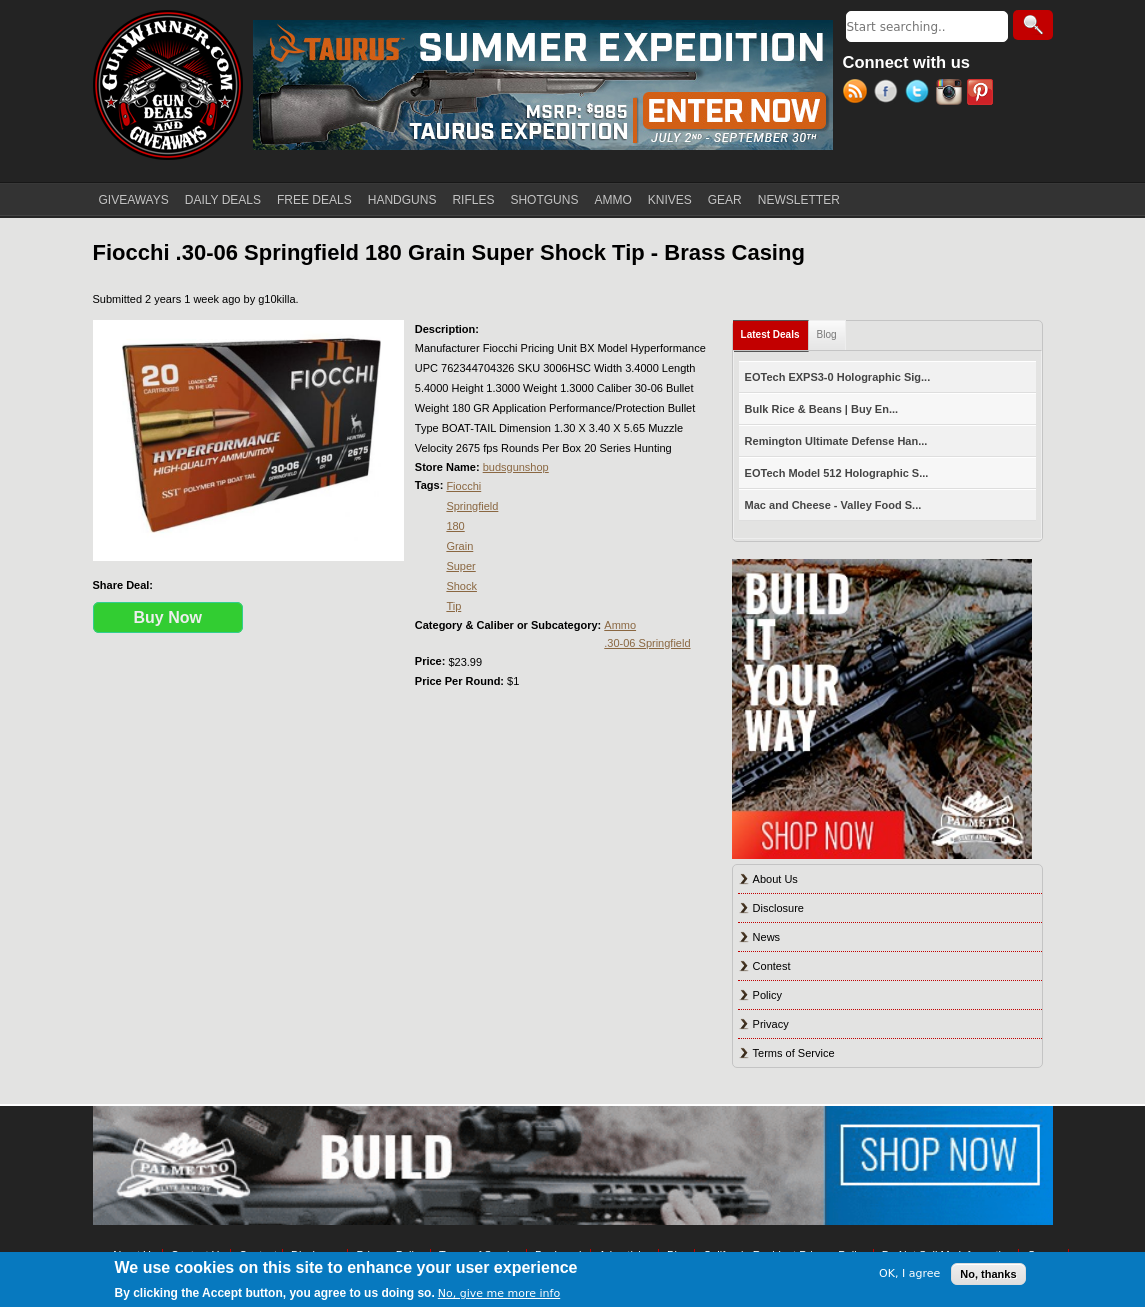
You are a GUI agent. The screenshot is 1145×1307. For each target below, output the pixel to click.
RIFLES (473, 200)
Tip (453, 606)
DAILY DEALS (223, 200)
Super (460, 566)
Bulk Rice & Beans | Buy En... (821, 409)
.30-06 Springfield (647, 643)
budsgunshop (516, 467)
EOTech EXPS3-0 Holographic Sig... (838, 377)
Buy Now (168, 617)
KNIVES (670, 200)
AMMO (612, 200)
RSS (858, 94)
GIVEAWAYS (134, 200)
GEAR (725, 200)
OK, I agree (909, 1273)
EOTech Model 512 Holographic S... (837, 473)
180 (455, 526)
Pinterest (982, 94)
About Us (775, 879)
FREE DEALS (314, 200)
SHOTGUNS (544, 200)
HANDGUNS (402, 200)
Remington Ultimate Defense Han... (836, 441)
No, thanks (988, 1274)
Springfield (472, 506)
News (767, 937)
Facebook (889, 94)
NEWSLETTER (799, 200)
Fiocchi (463, 486)
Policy (767, 995)
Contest (772, 966)
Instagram (951, 94)
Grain (459, 546)
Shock (461, 586)
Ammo (620, 625)
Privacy (771, 1024)
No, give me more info (499, 1293)
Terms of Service (794, 1053)
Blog (827, 334)
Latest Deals (775, 330)
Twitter (920, 94)
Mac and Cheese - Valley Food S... (833, 505)
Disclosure (778, 908)
